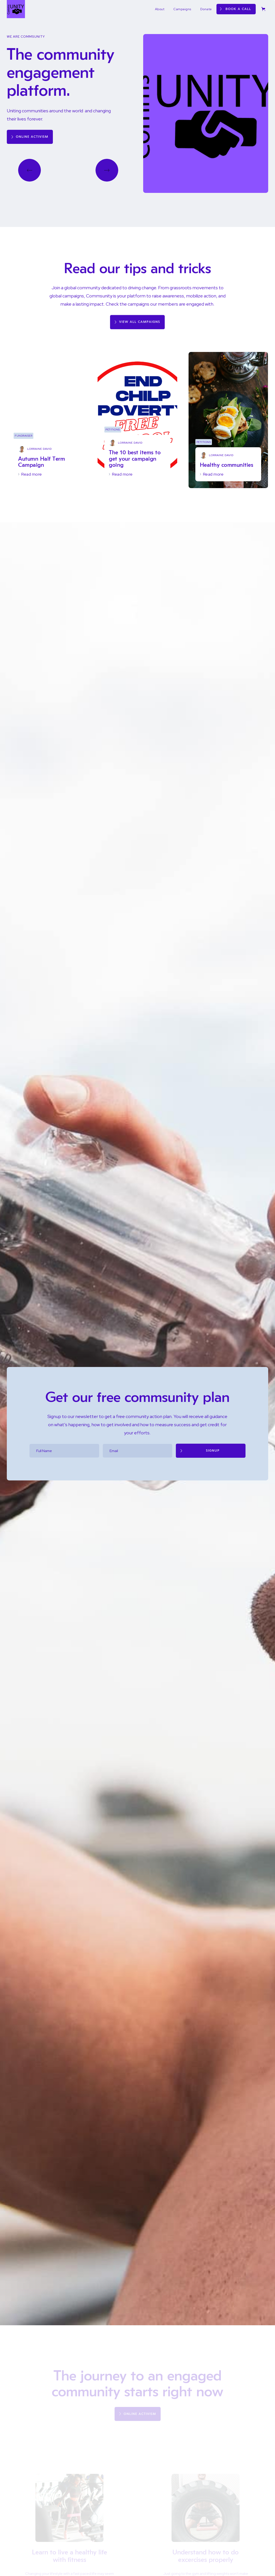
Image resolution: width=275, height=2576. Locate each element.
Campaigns (182, 9)
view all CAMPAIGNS (139, 322)
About (160, 9)
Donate (206, 9)
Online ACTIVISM (32, 136)
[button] (264, 9)
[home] (16, 9)
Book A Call (238, 9)
